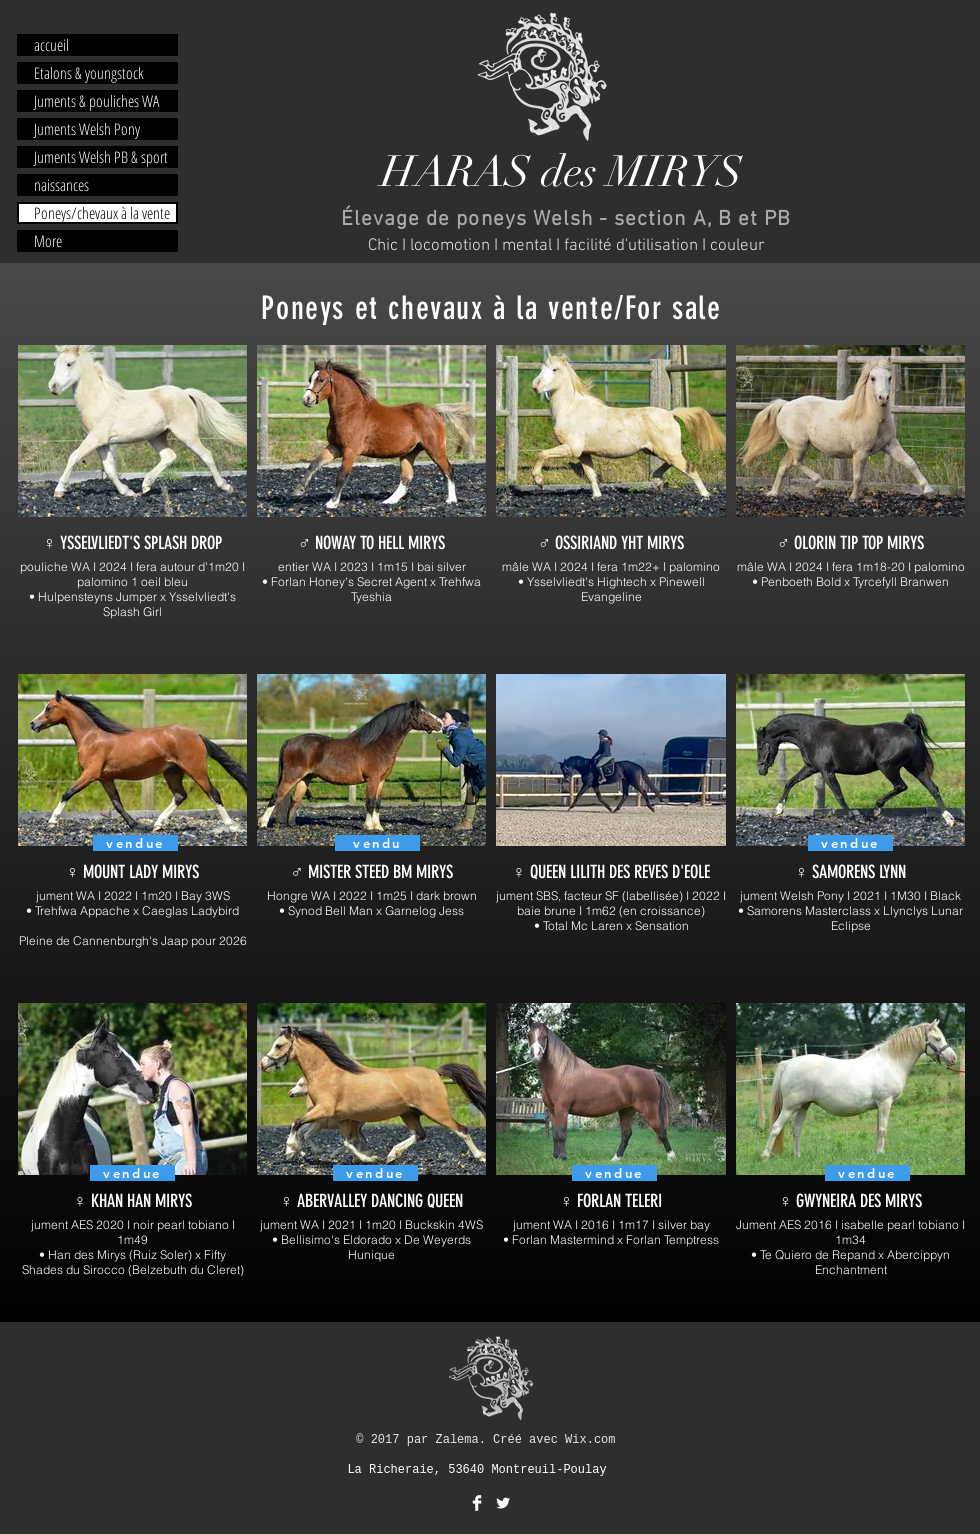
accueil (51, 45)
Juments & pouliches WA (96, 101)
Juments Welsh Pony (87, 129)
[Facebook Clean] (477, 1503)
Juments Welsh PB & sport (101, 157)
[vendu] (377, 843)
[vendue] (132, 1173)
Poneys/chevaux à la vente (102, 213)
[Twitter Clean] (503, 1503)
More (48, 241)
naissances (61, 185)
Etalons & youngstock (89, 73)
